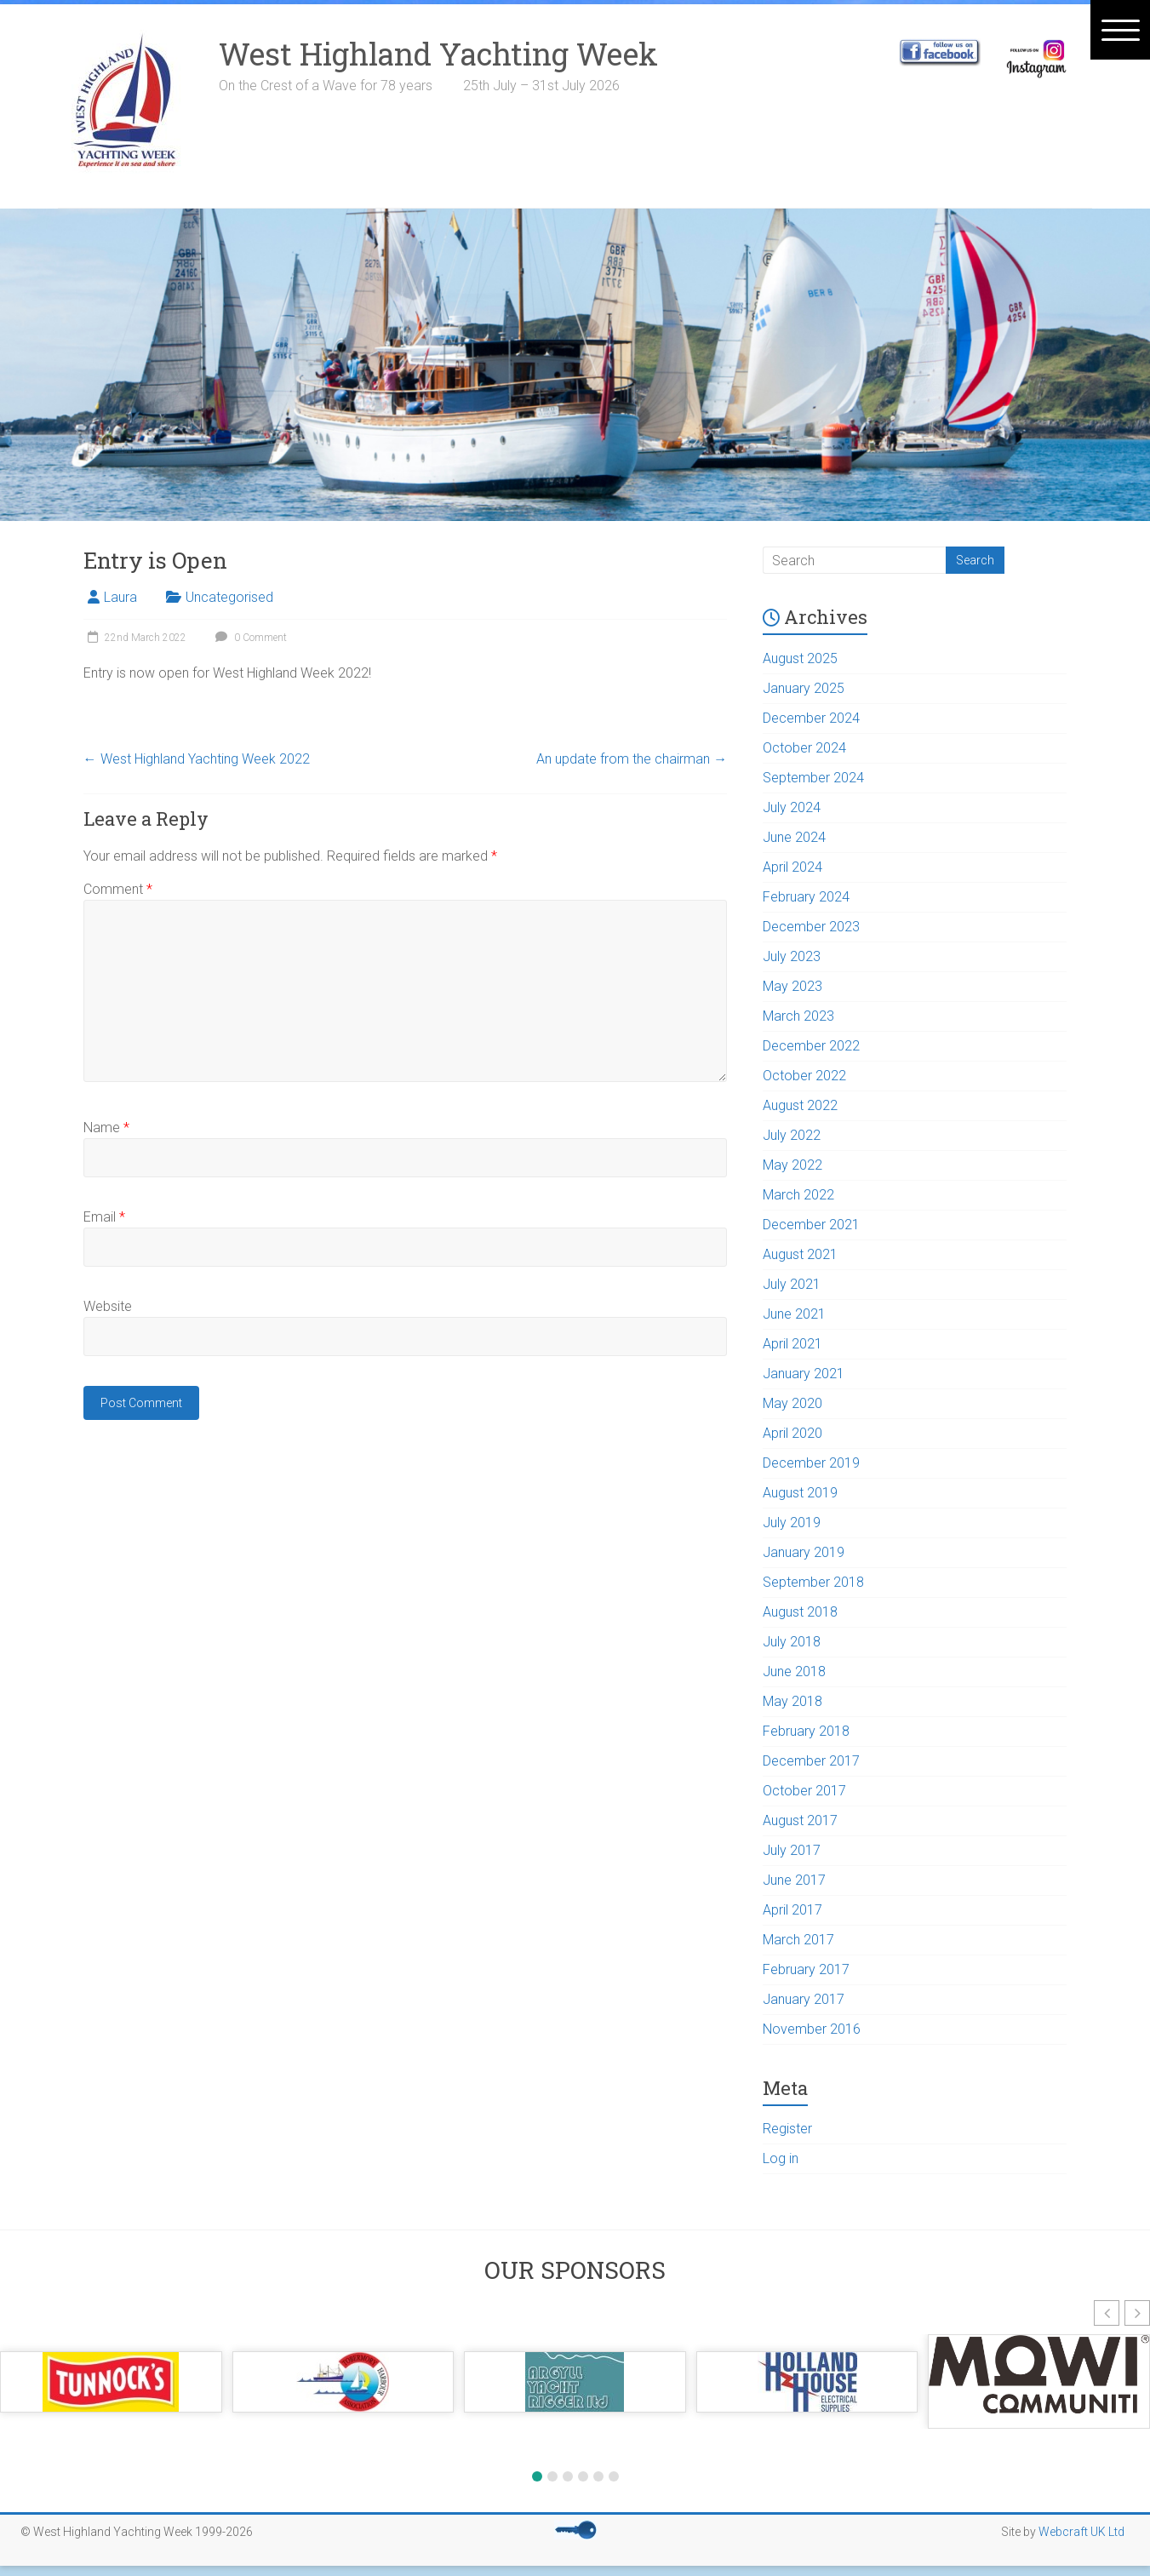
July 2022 (792, 1135)
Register (787, 2129)
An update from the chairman (631, 759)
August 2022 (800, 1105)
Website (107, 1306)
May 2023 (792, 986)
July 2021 (792, 1284)
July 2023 (792, 956)
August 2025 (800, 658)
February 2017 (806, 1969)
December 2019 (811, 1463)
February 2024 (806, 897)
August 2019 (800, 1493)
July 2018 (792, 1642)
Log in (780, 2158)
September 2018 (813, 1582)
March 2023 (798, 1016)
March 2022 (798, 1195)
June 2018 (794, 1671)
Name (106, 1127)
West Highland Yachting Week (438, 53)
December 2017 (811, 1761)
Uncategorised (229, 597)
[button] (1106, 2313)
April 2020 (792, 1433)
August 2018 (800, 1612)
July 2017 (792, 1850)
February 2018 (806, 1731)
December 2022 (811, 1046)
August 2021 (800, 1254)
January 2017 (803, 1999)
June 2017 (794, 1880)
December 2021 (811, 1224)
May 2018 (792, 1701)
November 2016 (812, 2029)
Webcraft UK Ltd (1081, 2532)
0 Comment (249, 638)
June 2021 (794, 1314)
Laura (120, 597)
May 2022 (792, 1165)
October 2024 (804, 748)
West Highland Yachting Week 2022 (196, 759)
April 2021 (792, 1344)
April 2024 (792, 867)
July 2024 (792, 807)
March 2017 (798, 1940)
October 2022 (804, 1076)
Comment (117, 889)
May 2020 (792, 1403)
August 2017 (800, 1820)
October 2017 (804, 1791)
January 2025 (803, 688)
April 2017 (792, 1910)
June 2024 (794, 837)
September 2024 (813, 778)
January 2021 (803, 1373)
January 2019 (803, 1552)
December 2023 (811, 927)
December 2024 (811, 718)
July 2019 (792, 1522)
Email (104, 1217)
